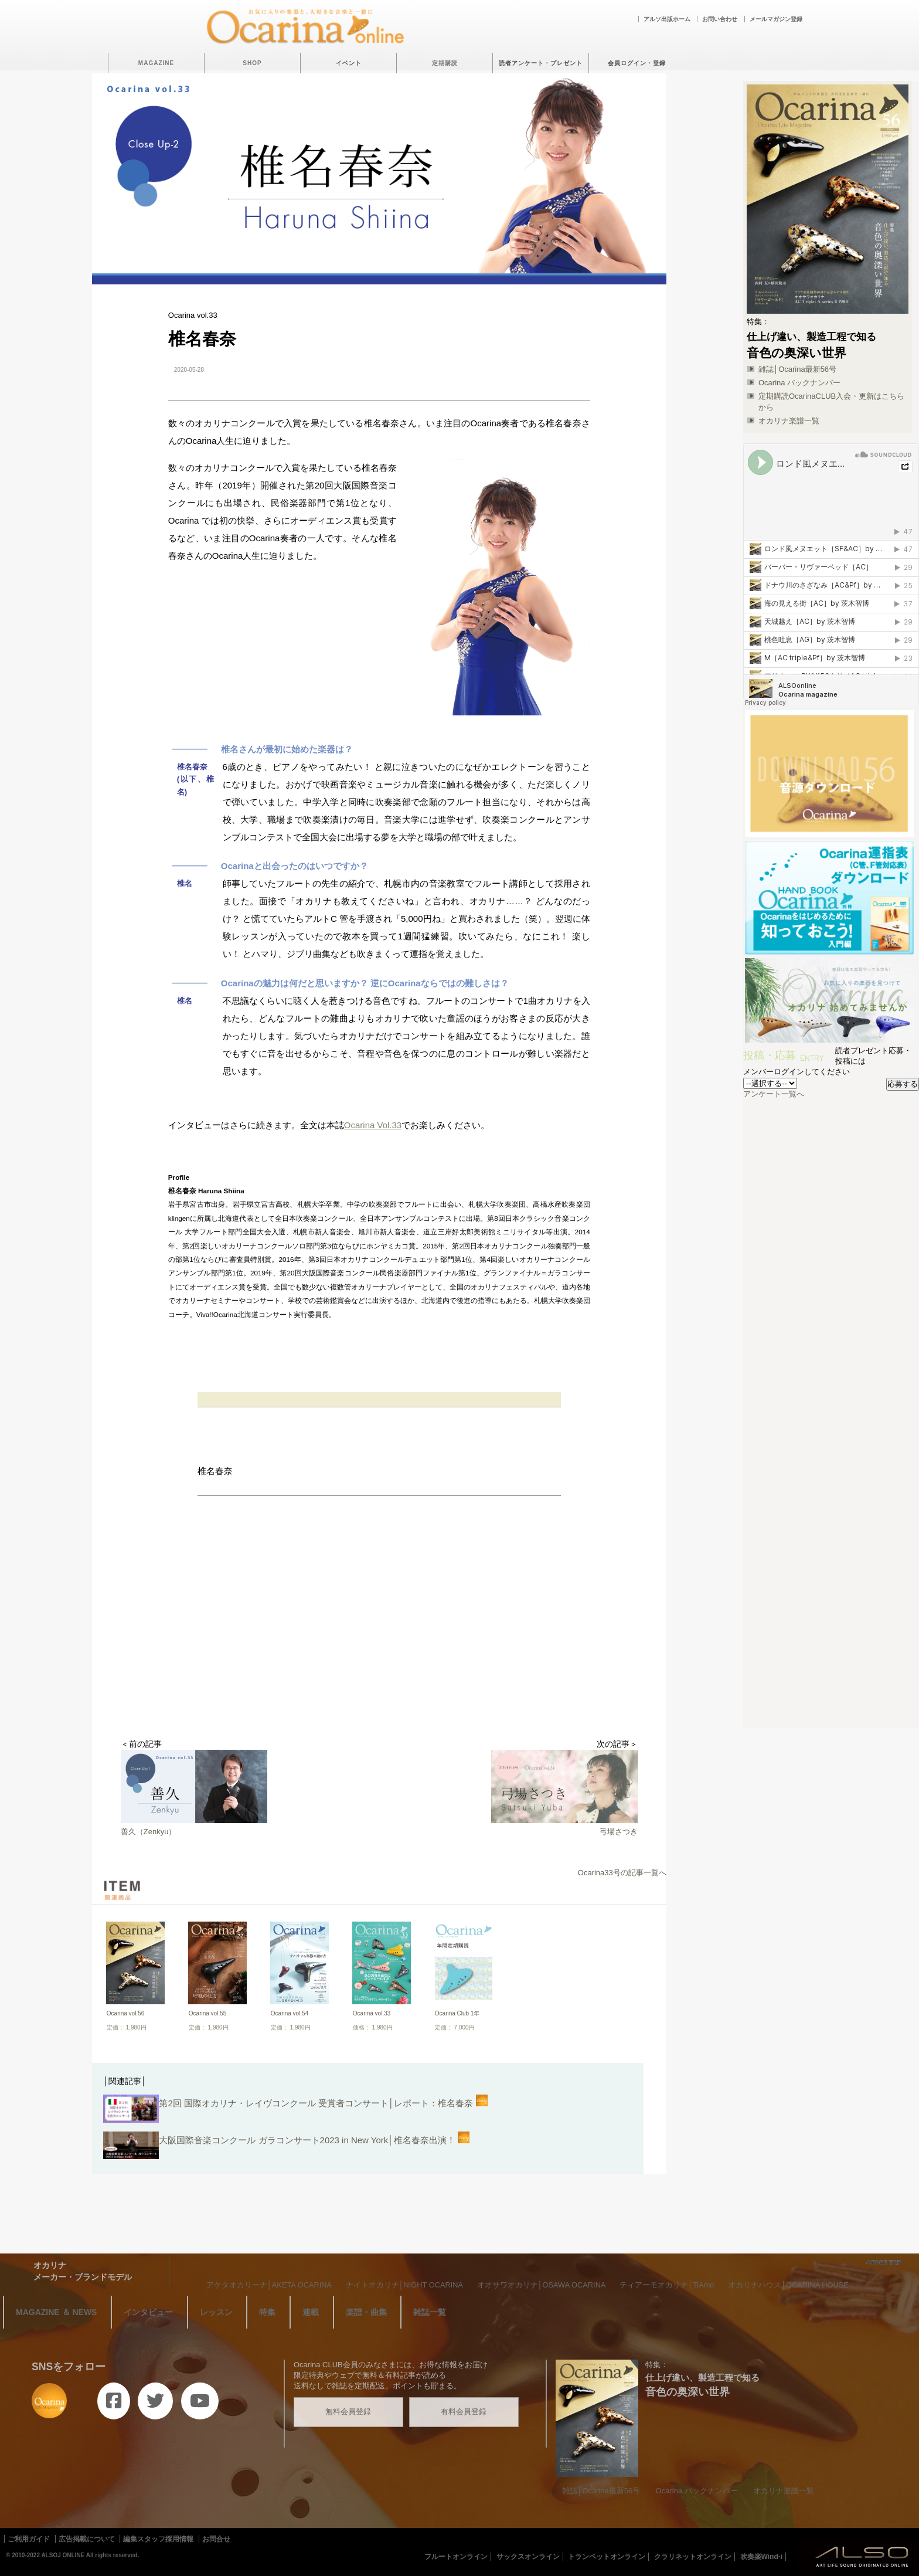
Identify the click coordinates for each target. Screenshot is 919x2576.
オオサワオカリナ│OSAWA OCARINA (541, 2284)
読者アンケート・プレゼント (541, 63)
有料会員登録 (463, 2411)
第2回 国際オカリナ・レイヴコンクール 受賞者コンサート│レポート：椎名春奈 (295, 2110)
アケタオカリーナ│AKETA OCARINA (269, 2284)
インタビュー (148, 2312)
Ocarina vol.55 (207, 2013)
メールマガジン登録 (776, 19)
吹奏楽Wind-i (761, 2557)
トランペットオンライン (606, 2557)
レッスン (216, 2312)
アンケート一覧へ (773, 1094)
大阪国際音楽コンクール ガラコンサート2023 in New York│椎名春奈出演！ (286, 2147)
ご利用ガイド (29, 2539)
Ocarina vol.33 (371, 2013)
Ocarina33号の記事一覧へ (622, 1872)
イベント (349, 63)
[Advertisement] (379, 1645)
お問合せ (216, 2539)
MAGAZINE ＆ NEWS (56, 2312)
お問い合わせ (719, 19)
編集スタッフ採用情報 (158, 2539)
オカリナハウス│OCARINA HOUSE (788, 2284)
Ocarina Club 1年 (457, 2013)
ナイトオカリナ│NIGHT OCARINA (404, 2284)
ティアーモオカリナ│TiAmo (667, 2284)
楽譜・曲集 (366, 2312)
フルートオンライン (456, 2557)
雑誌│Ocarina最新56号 (797, 369)
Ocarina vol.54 (289, 2013)
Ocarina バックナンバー (799, 382)
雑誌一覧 (429, 2312)
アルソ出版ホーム (667, 19)
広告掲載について (87, 2539)
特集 (267, 2312)
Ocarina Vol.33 (372, 1125)
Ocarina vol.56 (125, 2013)
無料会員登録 (348, 2411)
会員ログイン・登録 (637, 63)
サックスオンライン (528, 2557)
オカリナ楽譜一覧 (788, 420)
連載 (310, 2312)
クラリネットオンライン (692, 2557)
